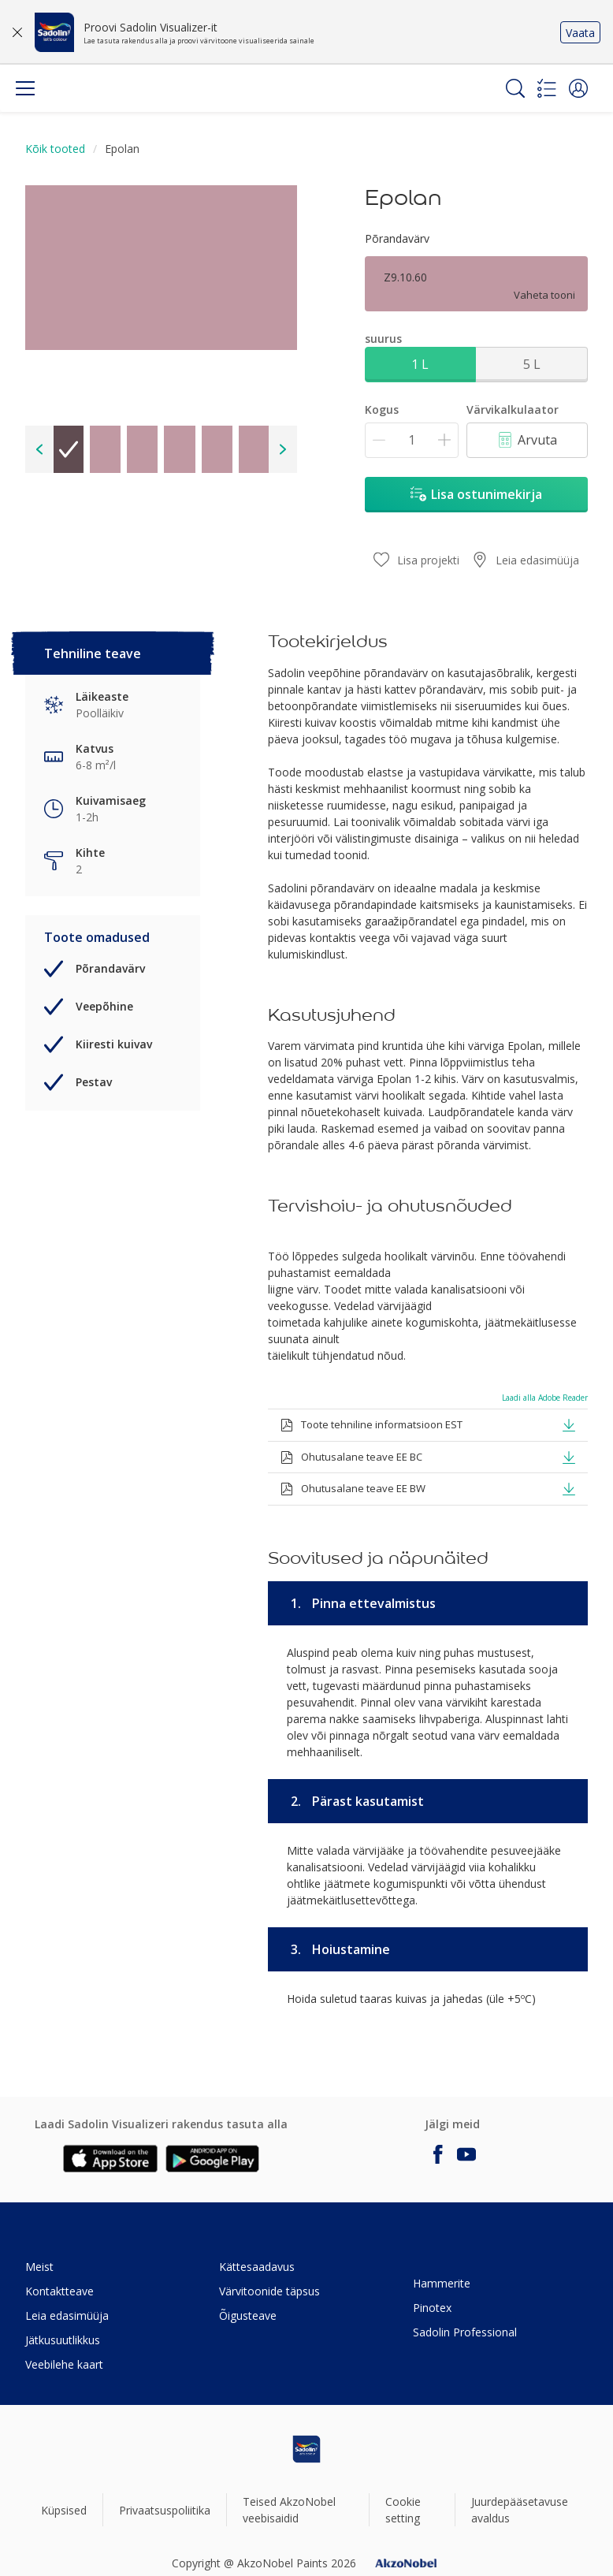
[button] (578, 88)
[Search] (515, 88)
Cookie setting (403, 2510)
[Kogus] (412, 440)
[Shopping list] (546, 88)
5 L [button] (532, 364)
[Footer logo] (306, 2449)
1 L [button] (420, 364)
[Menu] (25, 88)
